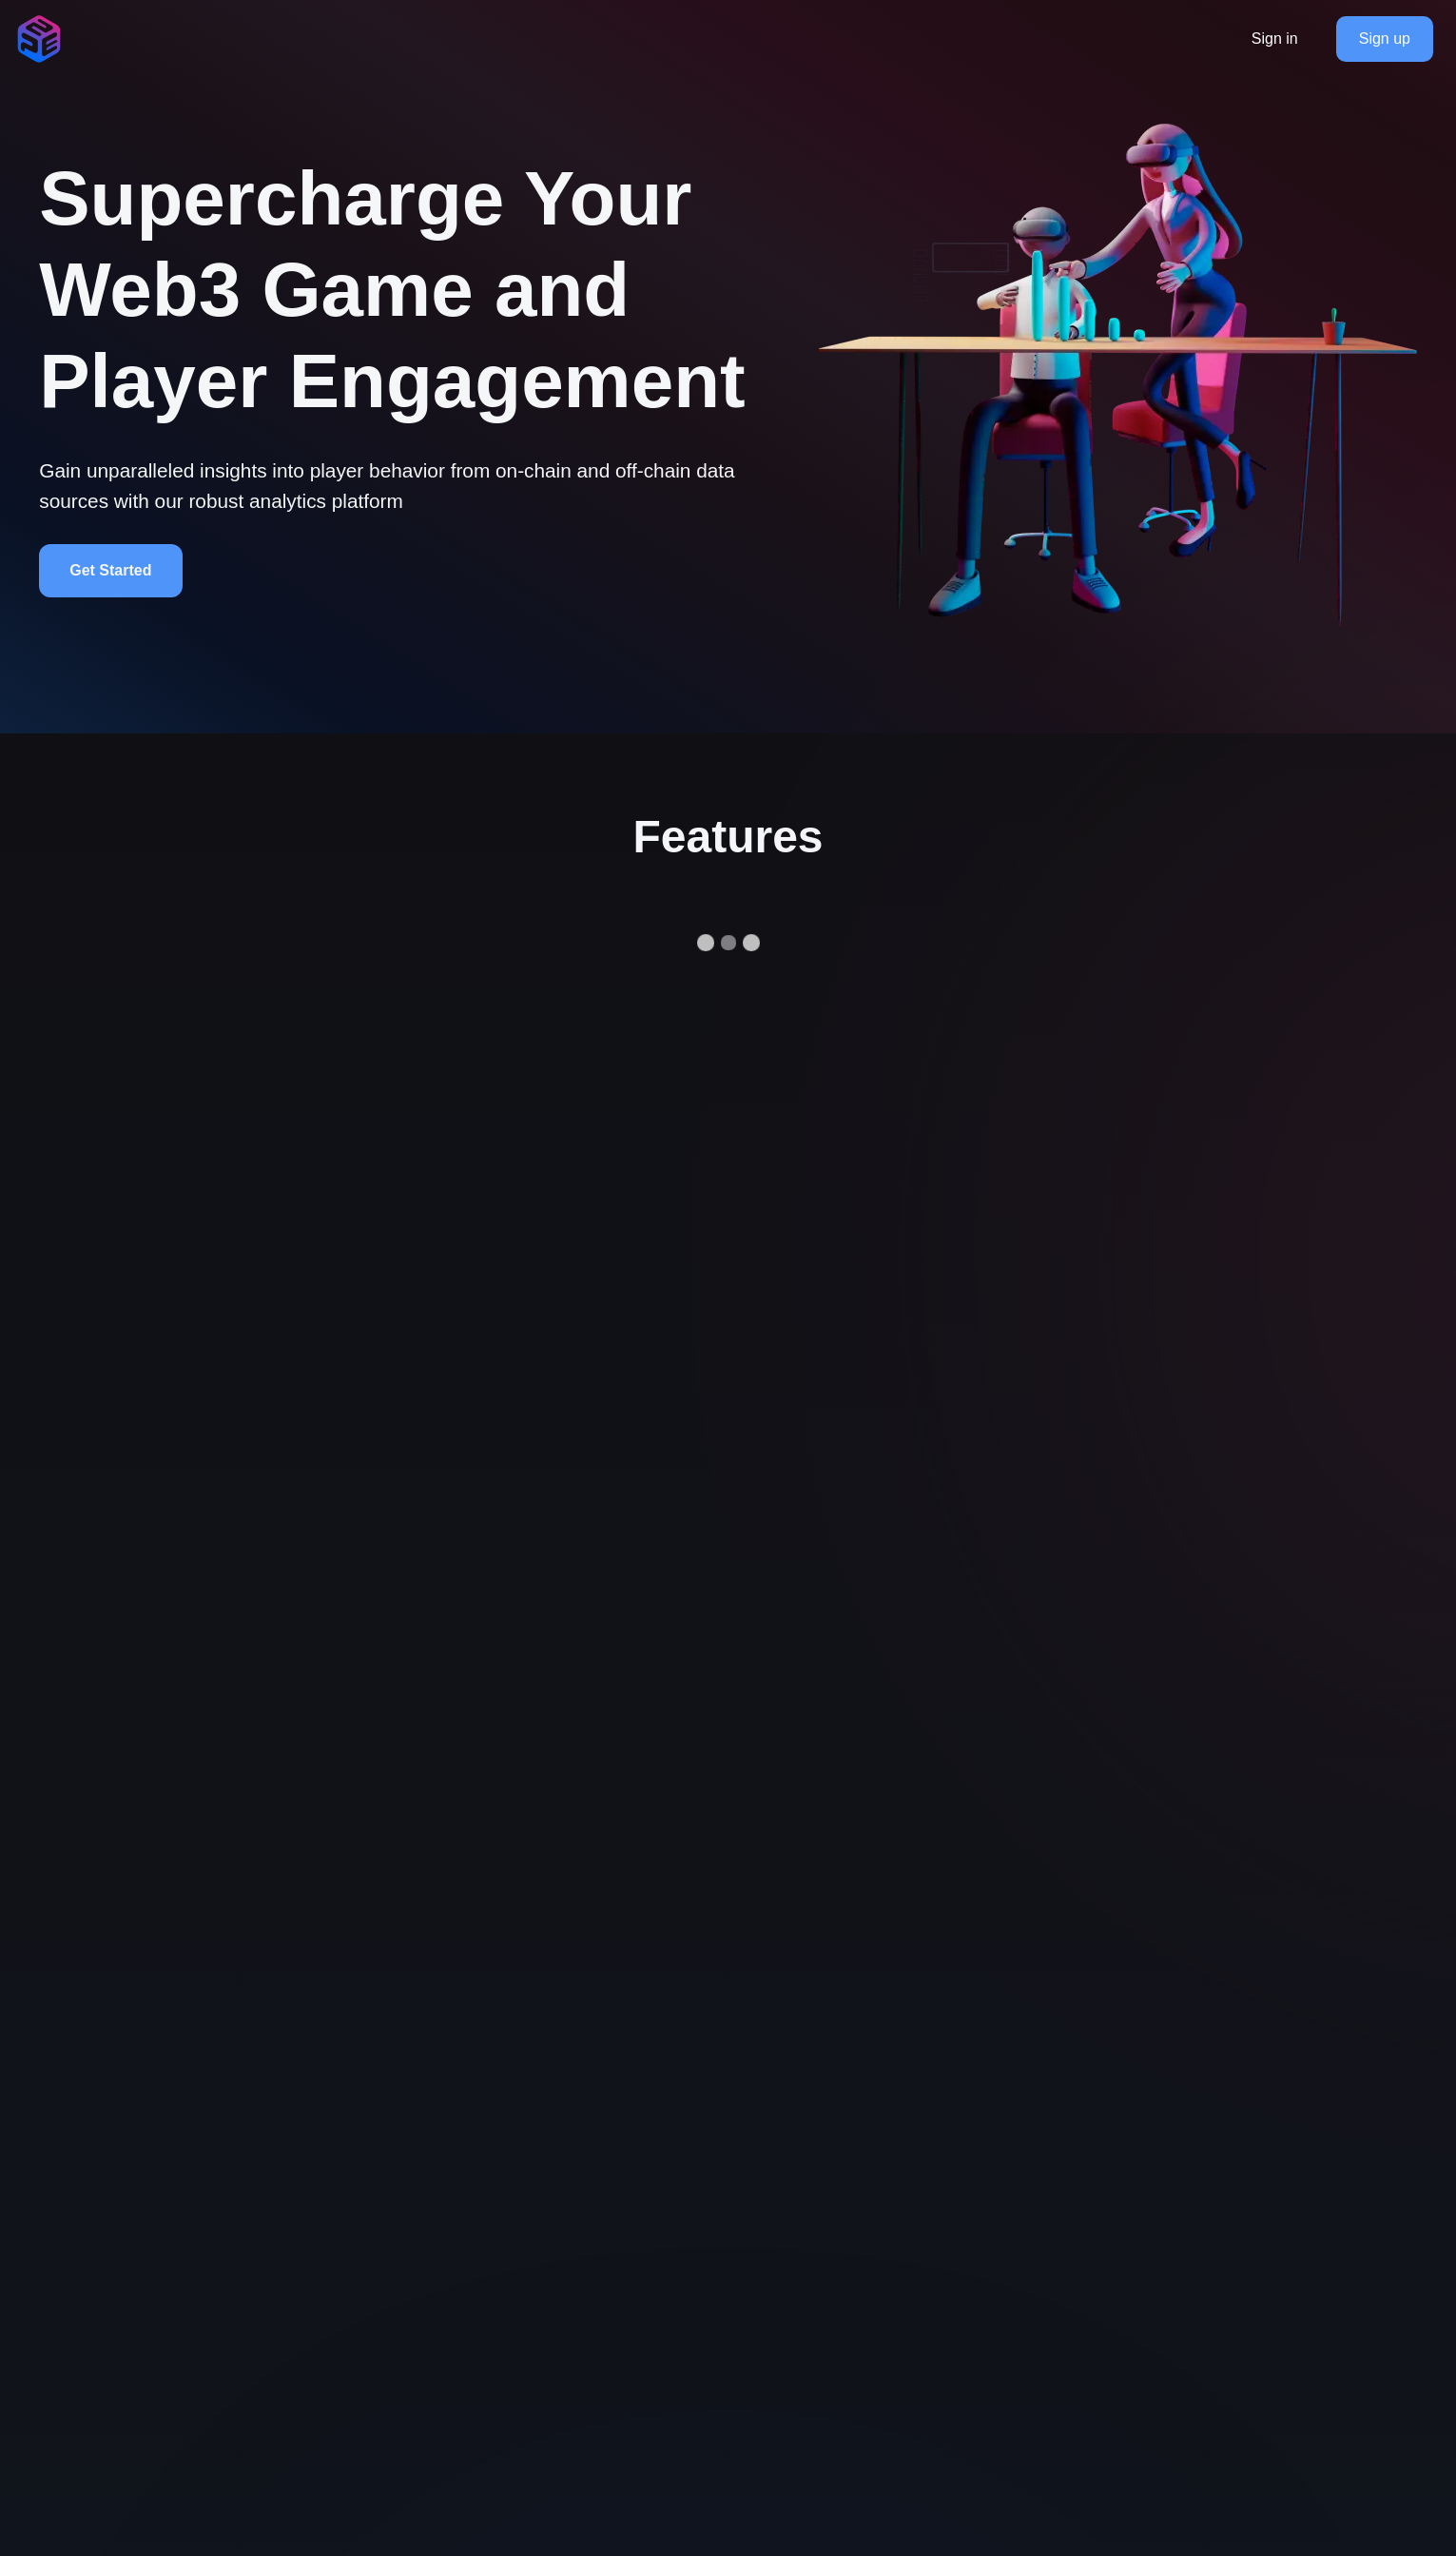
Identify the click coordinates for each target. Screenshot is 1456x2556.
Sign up (1384, 38)
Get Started (110, 570)
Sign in (1275, 38)
